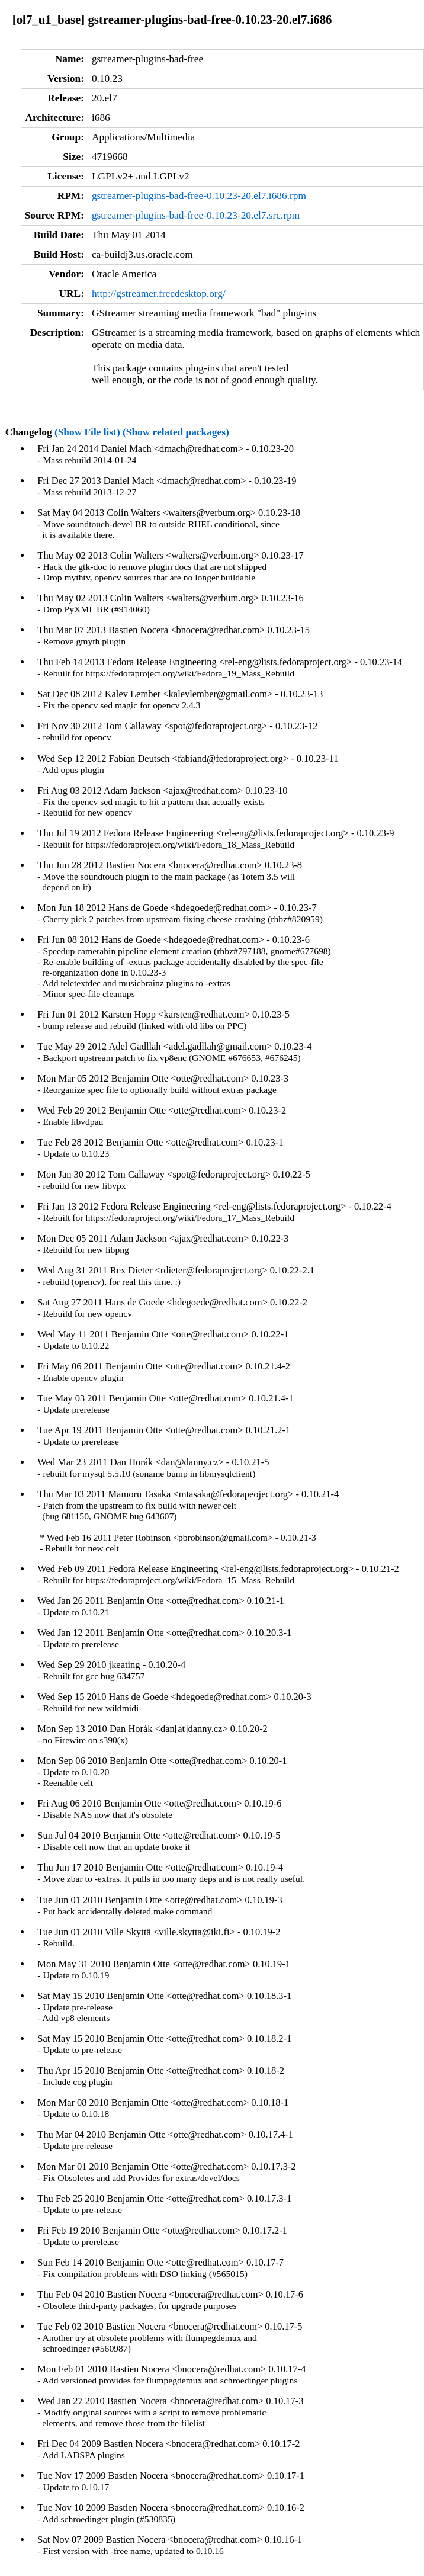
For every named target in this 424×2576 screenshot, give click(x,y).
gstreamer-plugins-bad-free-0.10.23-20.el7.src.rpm (196, 215)
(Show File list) (87, 432)
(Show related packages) (176, 432)
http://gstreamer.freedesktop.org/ (159, 293)
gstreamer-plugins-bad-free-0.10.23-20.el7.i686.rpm (199, 195)
